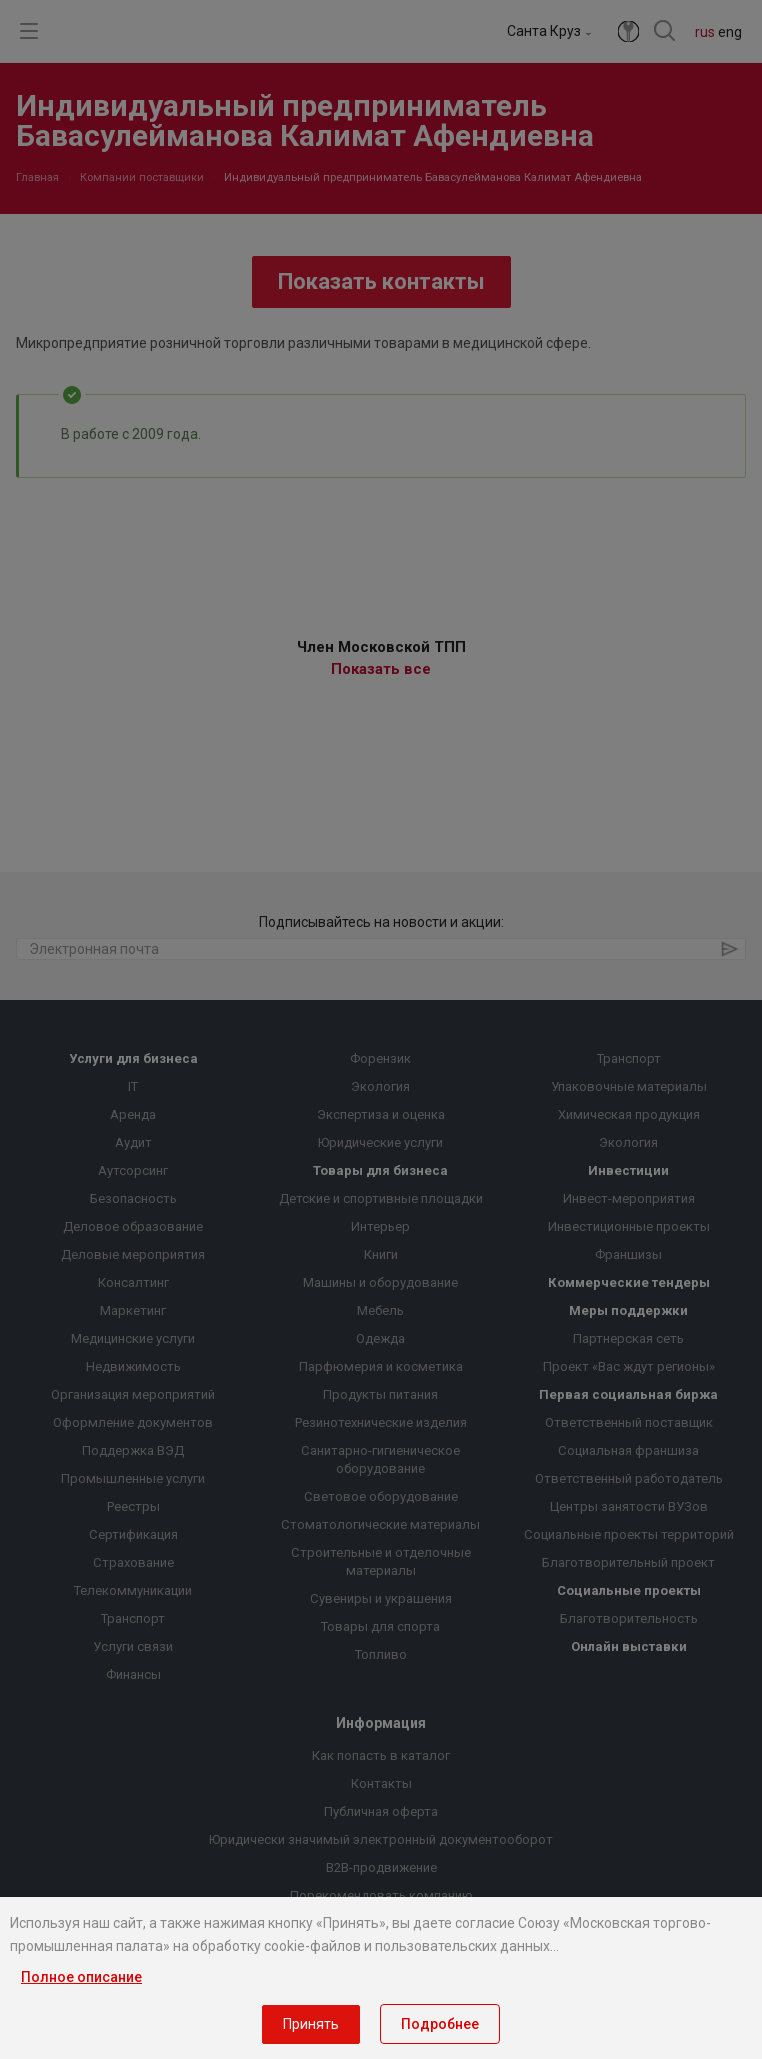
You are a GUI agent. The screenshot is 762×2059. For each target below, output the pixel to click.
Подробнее (440, 2024)
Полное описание (81, 1977)
